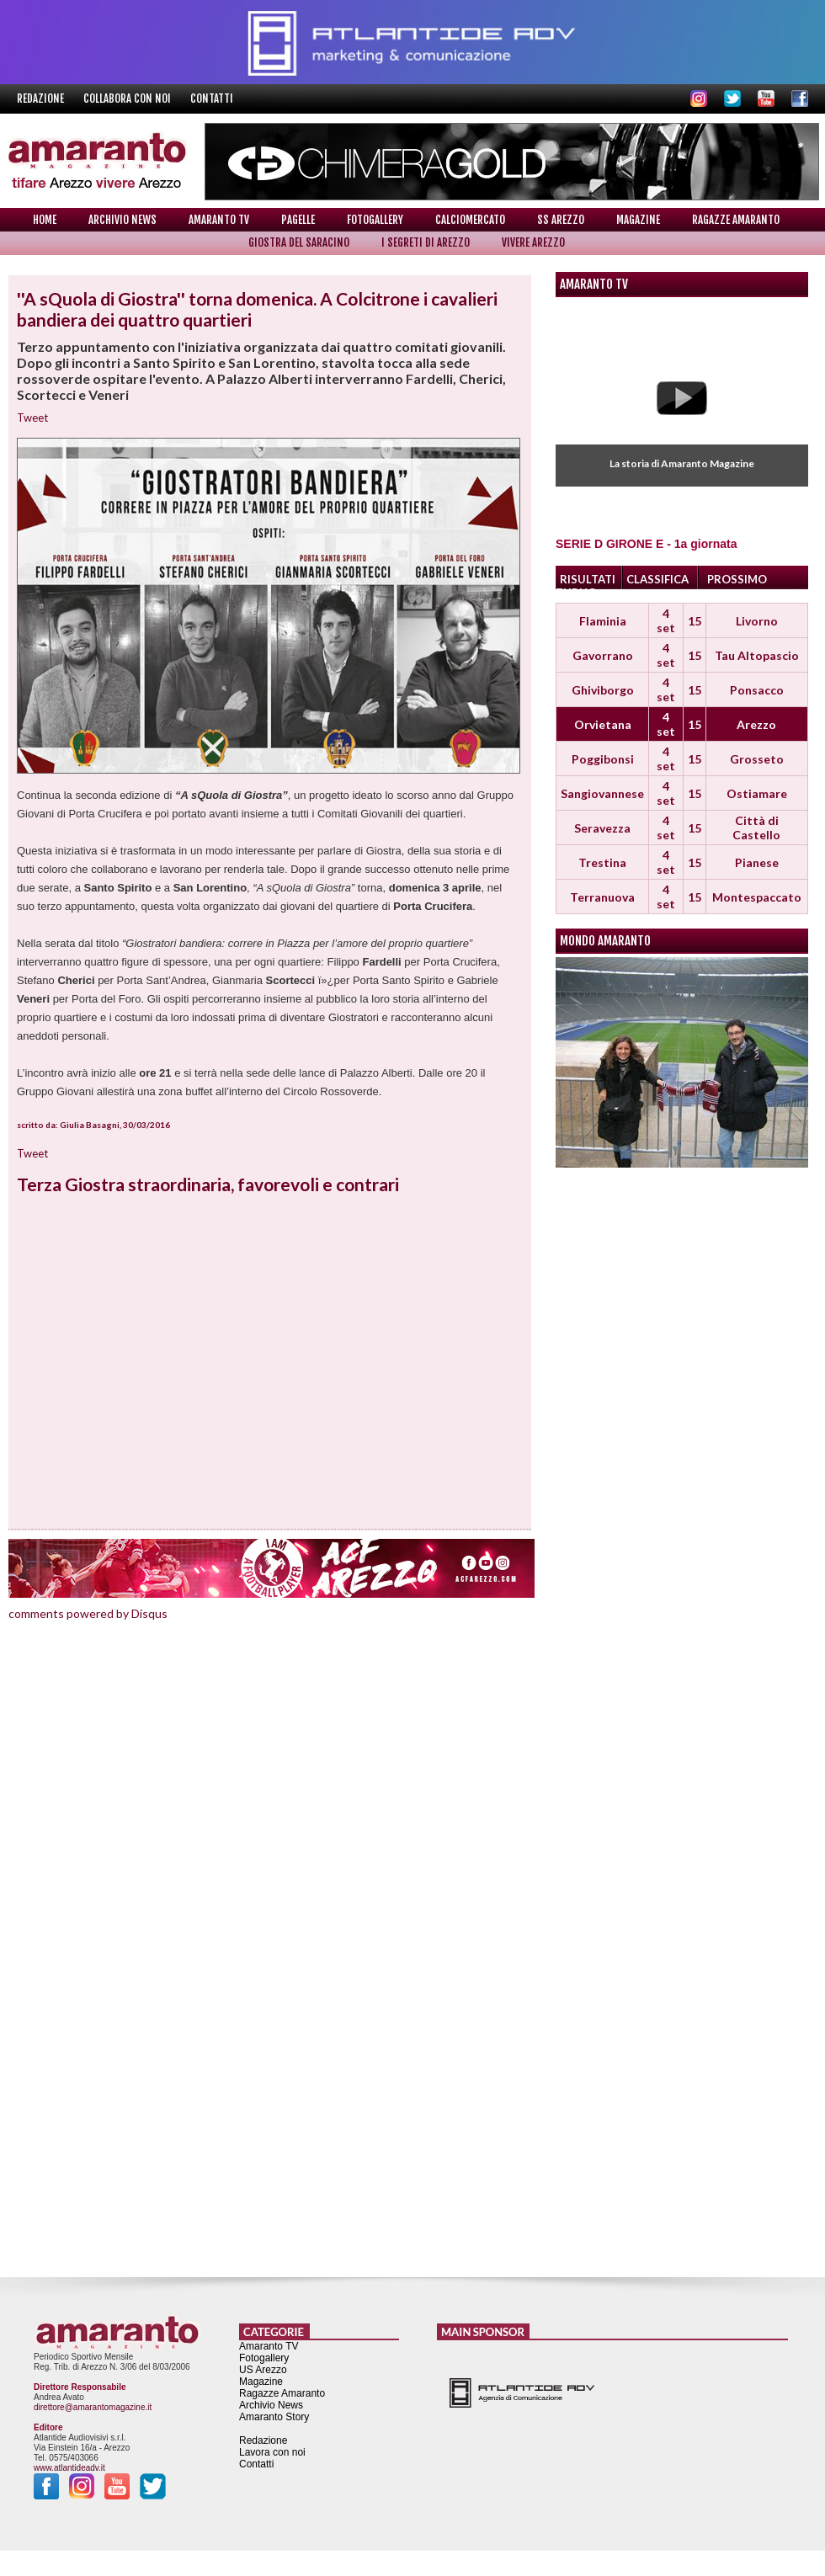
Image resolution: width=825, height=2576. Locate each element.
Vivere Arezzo (533, 242)
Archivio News (122, 219)
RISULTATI (587, 579)
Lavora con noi (272, 2452)
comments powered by (88, 1613)
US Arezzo (263, 2370)
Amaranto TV (219, 219)
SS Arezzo (560, 219)
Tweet (32, 417)
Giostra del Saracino (298, 242)
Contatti (211, 98)
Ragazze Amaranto (736, 219)
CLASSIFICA (657, 579)
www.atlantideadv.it (69, 2467)
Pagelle (298, 219)
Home (44, 219)
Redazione (42, 98)
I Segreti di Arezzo (425, 242)
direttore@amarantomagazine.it (93, 2407)
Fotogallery (375, 219)
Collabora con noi (128, 98)
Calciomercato (470, 219)
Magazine (638, 219)
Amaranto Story (274, 2417)
